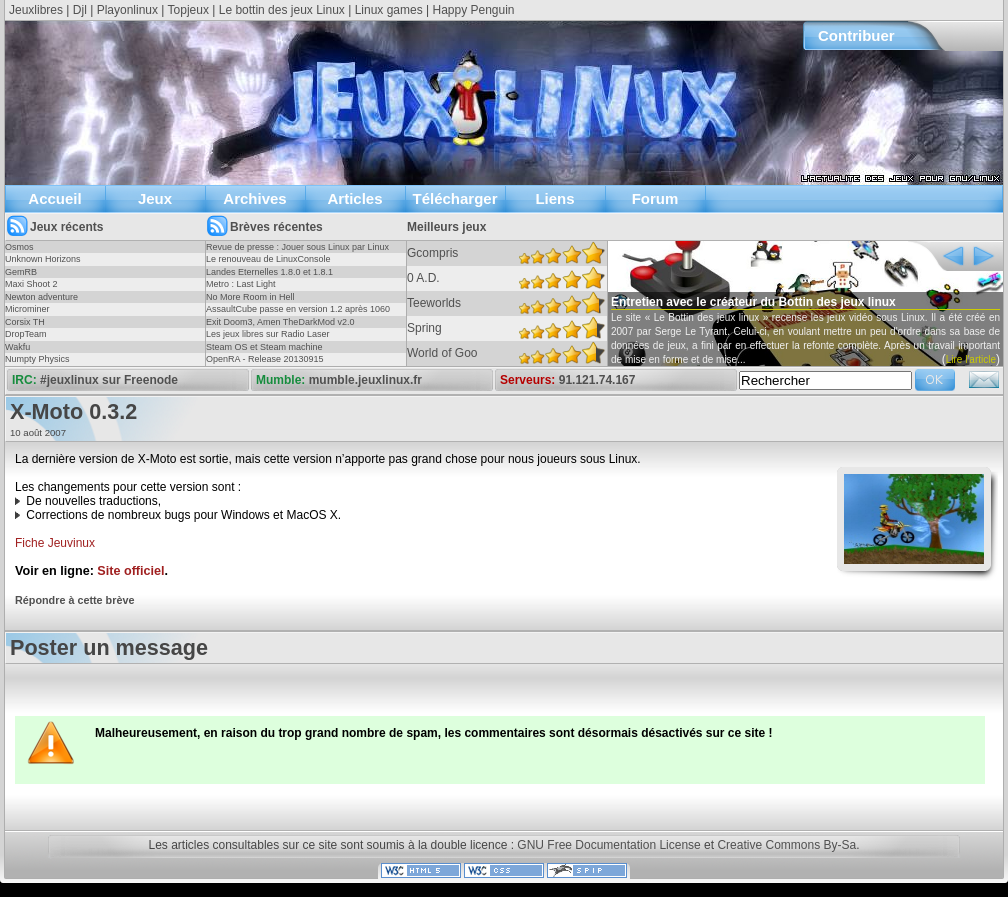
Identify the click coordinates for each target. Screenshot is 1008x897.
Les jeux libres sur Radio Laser (268, 334)
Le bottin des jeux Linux (282, 10)
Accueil (54, 198)
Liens (554, 198)
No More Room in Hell (250, 297)
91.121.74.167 (597, 380)
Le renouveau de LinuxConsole (268, 259)
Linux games (389, 10)
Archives (254, 198)
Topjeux (188, 10)
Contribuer (856, 35)
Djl (80, 10)
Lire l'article (971, 359)
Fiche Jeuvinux (55, 543)
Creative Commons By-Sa (786, 845)
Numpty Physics (37, 359)
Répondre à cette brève (74, 600)
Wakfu (17, 347)
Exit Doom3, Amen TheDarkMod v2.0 (280, 322)
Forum (655, 198)
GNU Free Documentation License (608, 845)
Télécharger (454, 198)
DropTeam (26, 334)
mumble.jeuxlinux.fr (365, 380)
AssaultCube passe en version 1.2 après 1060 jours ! (298, 315)
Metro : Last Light (241, 284)
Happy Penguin (473, 10)
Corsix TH (25, 322)
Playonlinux (127, 10)
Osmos (19, 247)
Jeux (155, 198)
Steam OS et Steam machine (264, 347)
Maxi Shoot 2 (31, 284)
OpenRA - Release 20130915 (265, 359)
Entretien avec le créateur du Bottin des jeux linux (753, 302)
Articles (354, 198)
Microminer (27, 309)
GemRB (21, 272)
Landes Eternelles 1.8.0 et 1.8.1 (269, 272)
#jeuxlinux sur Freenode (109, 380)
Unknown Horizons (43, 259)
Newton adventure (41, 297)
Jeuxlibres (36, 10)
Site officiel (130, 571)
